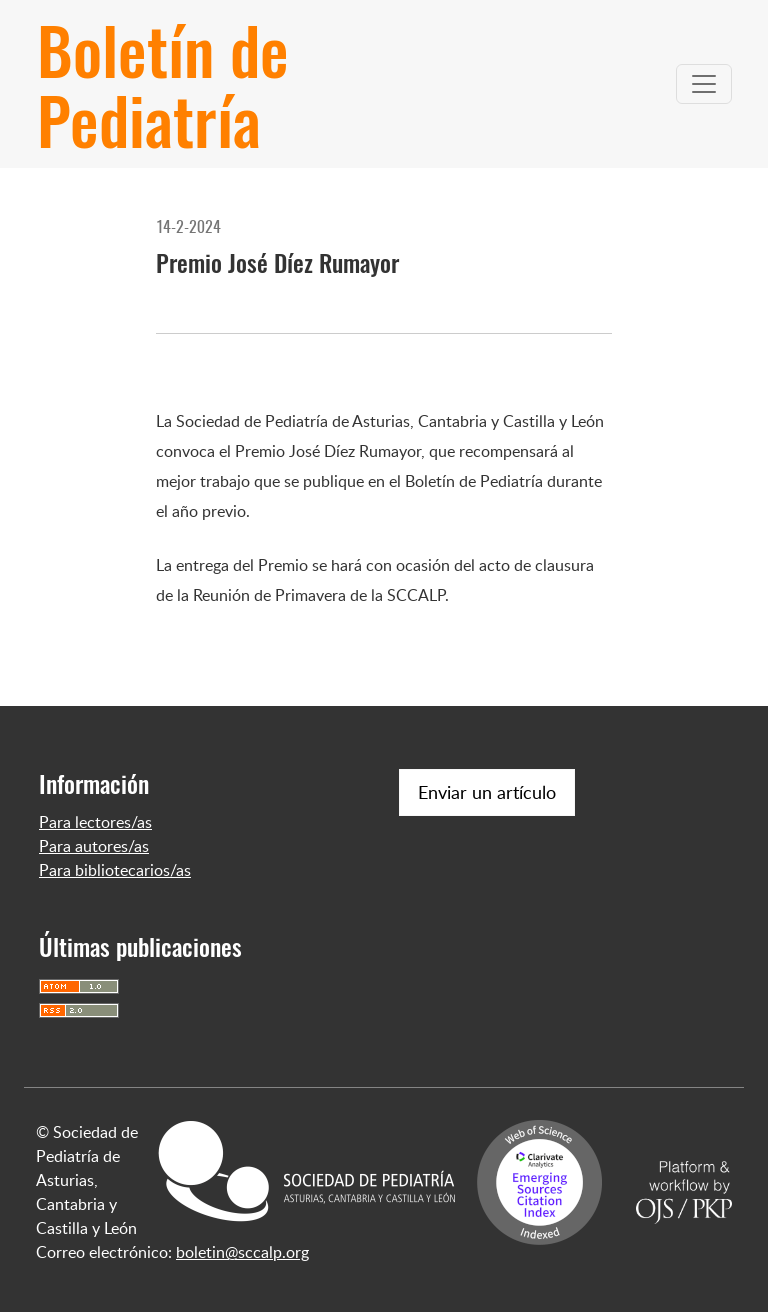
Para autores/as (94, 846)
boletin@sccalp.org (242, 1252)
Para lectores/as (95, 822)
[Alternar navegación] (704, 84)
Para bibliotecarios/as (115, 870)
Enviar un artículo (487, 792)
